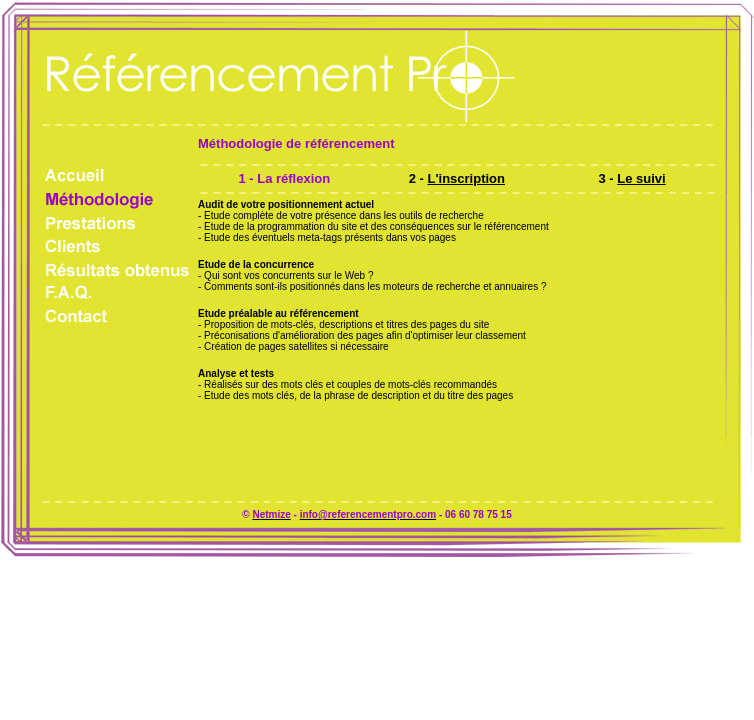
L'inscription (466, 178)
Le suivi (641, 178)
